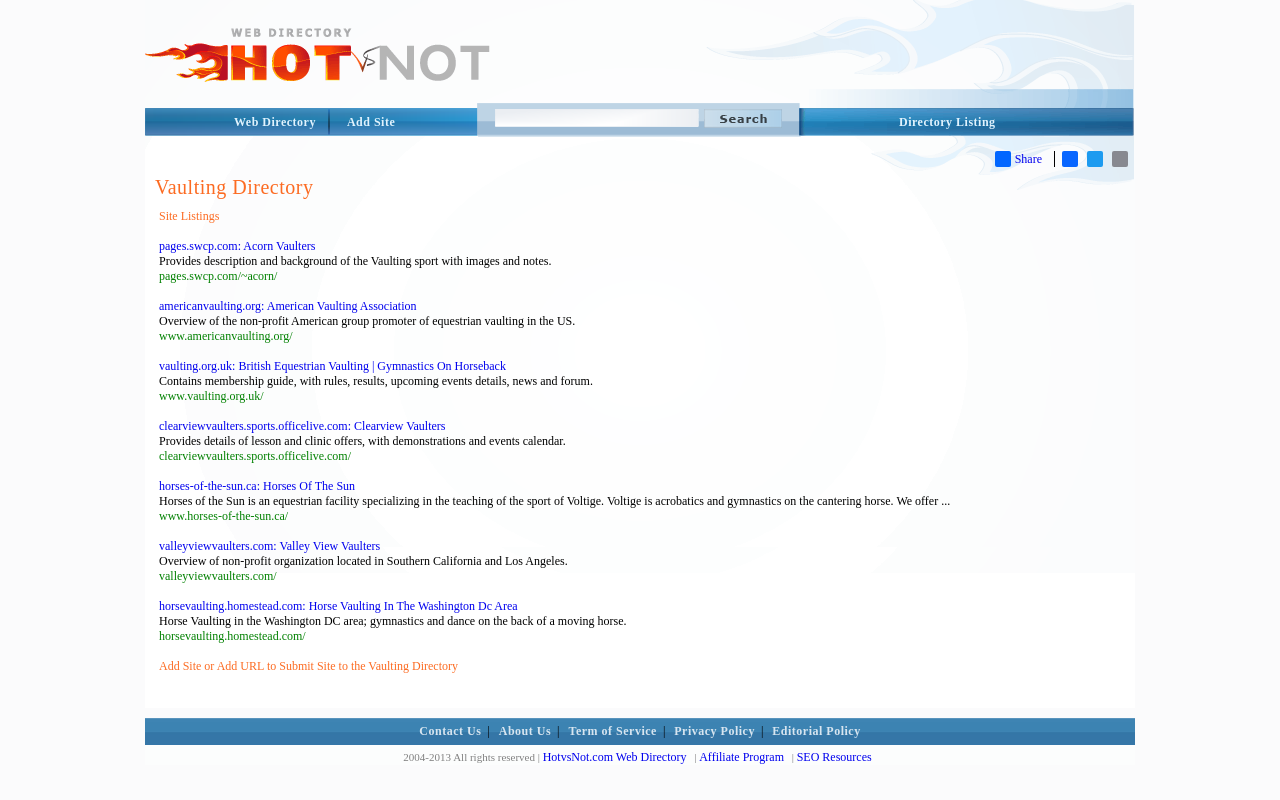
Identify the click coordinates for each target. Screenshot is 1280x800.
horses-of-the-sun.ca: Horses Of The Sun (257, 486)
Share (1018, 159)
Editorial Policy (816, 731)
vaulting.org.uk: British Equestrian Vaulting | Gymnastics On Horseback (332, 366)
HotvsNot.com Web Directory (615, 757)
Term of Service (613, 731)
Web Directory (275, 122)
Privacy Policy (714, 731)
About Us (525, 731)
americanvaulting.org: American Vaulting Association (288, 306)
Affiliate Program (741, 757)
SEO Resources (834, 757)
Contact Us (450, 731)
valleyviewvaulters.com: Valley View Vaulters (269, 546)
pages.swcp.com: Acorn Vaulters (237, 246)
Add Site (371, 122)
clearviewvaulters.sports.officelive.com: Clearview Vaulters (302, 426)
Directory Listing (947, 122)
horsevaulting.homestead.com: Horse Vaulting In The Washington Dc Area (338, 606)
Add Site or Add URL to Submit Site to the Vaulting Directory (308, 666)
